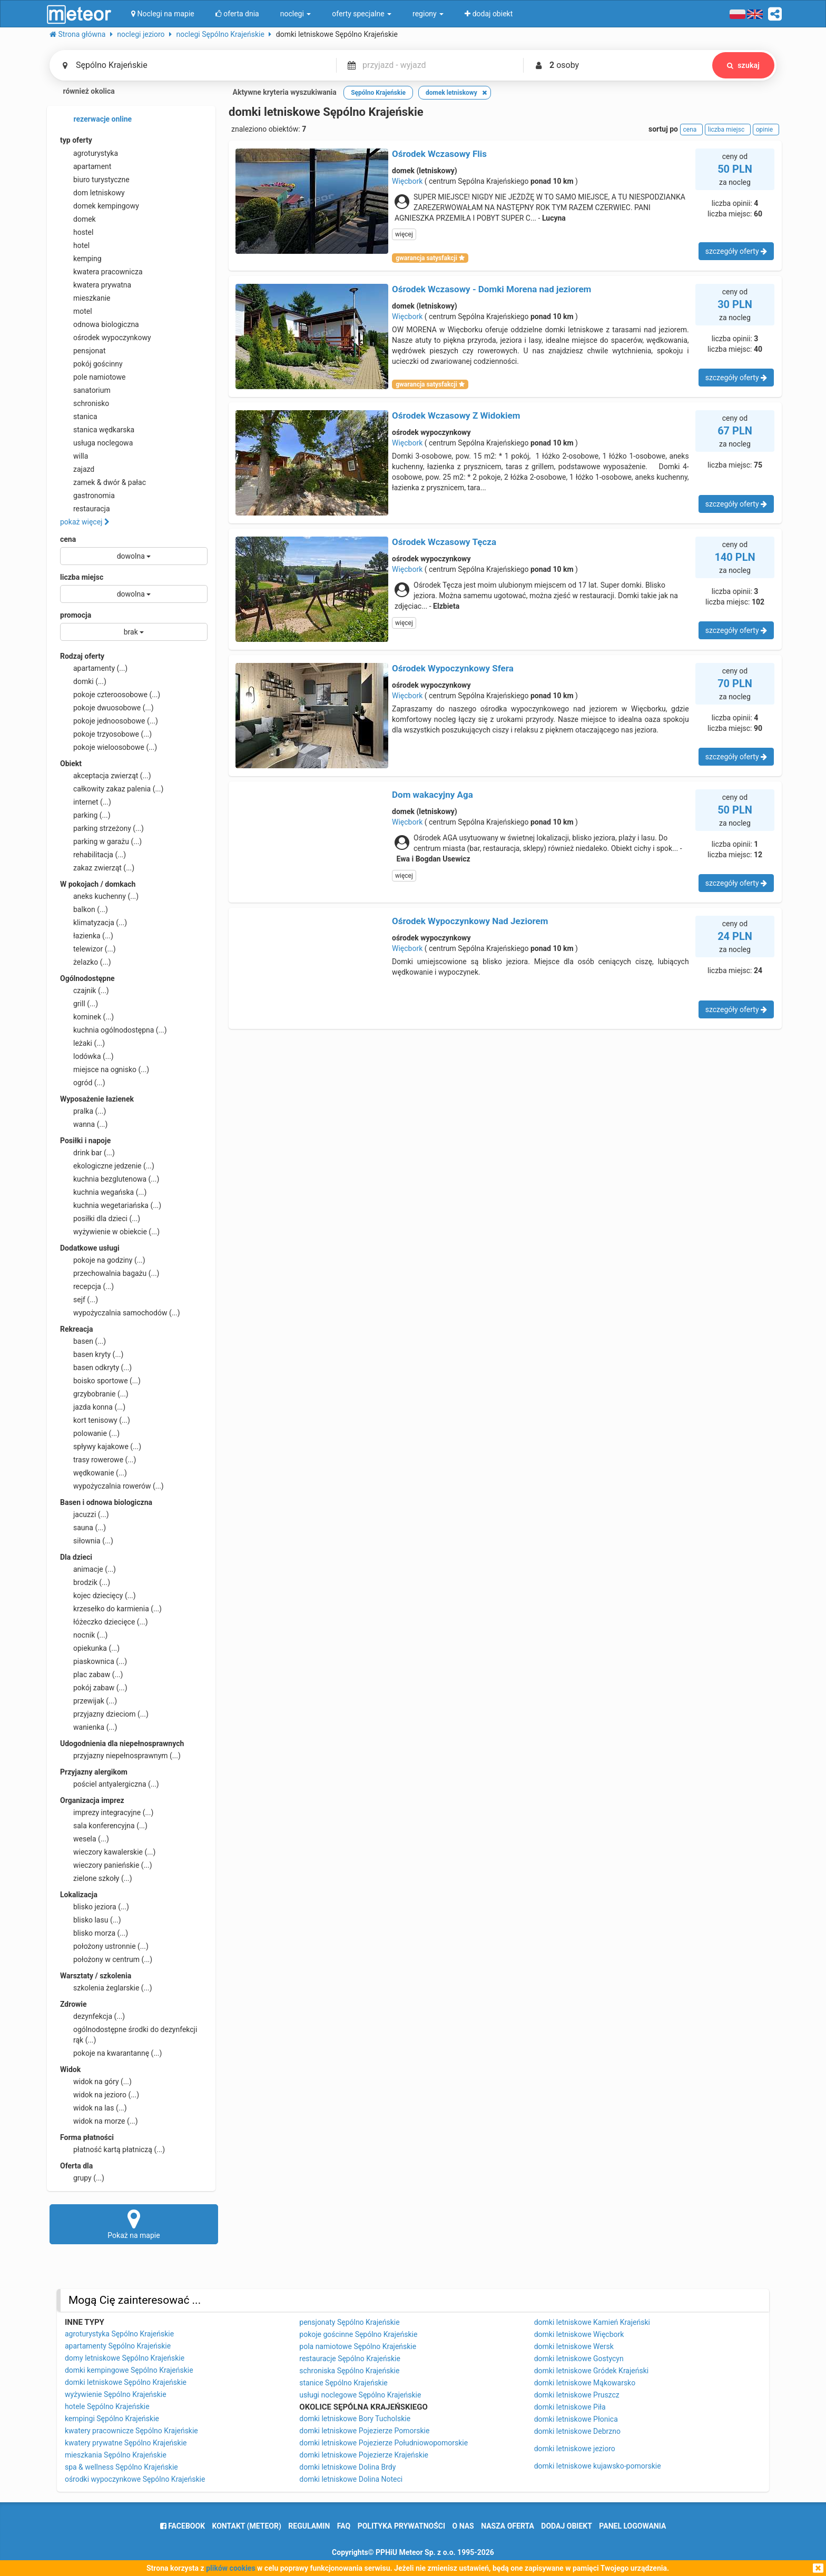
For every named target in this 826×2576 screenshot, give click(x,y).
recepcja (87, 1286)
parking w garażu (101, 841)
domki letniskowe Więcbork (579, 2334)
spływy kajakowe (100, 1446)
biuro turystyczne (95, 179)
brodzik (85, 1582)
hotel (75, 245)
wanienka (88, 1727)
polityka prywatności (401, 2526)
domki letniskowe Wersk (574, 2346)
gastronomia (87, 495)
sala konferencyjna (104, 1825)
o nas (463, 2526)
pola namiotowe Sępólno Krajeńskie (357, 2346)
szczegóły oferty (736, 251)
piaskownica (93, 1661)
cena (68, 539)
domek (78, 219)
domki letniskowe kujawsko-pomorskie (597, 2466)
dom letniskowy (92, 192)
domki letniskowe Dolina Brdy (347, 2467)
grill (79, 1003)
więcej (404, 234)
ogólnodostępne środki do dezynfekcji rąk (128, 2034)
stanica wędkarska (97, 429)
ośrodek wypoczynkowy (105, 337)
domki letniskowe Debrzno (577, 2431)
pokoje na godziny (102, 1260)
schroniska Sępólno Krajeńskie (349, 2370)
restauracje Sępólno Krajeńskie (349, 2358)
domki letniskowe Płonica (576, 2419)
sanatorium (85, 390)
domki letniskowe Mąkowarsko (585, 2383)
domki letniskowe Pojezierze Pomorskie (364, 2430)
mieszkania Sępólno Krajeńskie (115, 2455)
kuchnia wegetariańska (110, 1205)
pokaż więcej (85, 522)
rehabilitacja (93, 854)
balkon (84, 909)
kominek (87, 1017)
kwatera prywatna (95, 285)
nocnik (84, 1635)
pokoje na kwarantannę (111, 2053)
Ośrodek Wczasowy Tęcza (444, 542)
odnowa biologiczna (99, 324)
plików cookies (230, 2568)
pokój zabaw (93, 1687)
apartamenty (93, 668)
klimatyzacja (93, 922)
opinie (766, 129)
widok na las (93, 2108)
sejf (79, 1299)
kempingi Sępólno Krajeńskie (112, 2418)
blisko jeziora (94, 1906)
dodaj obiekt (566, 2526)
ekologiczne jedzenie (107, 1166)
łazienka (86, 935)
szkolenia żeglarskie (106, 1988)
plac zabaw (91, 1674)
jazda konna (92, 1407)
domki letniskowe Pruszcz (577, 2395)
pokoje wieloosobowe (108, 747)
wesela (84, 1839)
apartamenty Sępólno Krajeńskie (118, 2346)
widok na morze (99, 2121)
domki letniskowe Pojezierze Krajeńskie (363, 2455)
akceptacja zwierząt (105, 775)
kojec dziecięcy (98, 1595)
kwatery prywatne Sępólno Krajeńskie (126, 2443)
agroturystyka (89, 153)
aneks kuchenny (99, 896)
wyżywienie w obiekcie (110, 1231)
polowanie (90, 1433)
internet (85, 802)
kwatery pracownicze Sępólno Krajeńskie (131, 2430)
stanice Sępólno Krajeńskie (343, 2383)
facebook (182, 2526)
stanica (78, 416)
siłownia (86, 1540)
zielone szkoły (96, 1878)
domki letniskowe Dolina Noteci (350, 2479)
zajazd (77, 469)
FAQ (343, 2526)
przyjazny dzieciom (104, 1714)
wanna (83, 1124)
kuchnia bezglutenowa (109, 1179)
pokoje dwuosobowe (107, 707)
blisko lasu (90, 1920)
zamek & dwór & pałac (103, 482)
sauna (83, 1527)
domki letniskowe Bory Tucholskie (354, 2418)
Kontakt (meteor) (246, 2526)
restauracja (85, 508)
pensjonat (83, 350)
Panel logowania (632, 2526)
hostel (76, 232)
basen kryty (91, 1354)
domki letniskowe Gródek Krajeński (591, 2370)
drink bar (87, 1152)
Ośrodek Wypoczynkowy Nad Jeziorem (470, 921)
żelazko (85, 962)
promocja (75, 615)
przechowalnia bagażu (110, 1273)
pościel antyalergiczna (109, 1784)
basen (83, 1341)
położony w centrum (106, 1959)
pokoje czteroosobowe (110, 694)
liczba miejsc (81, 577)
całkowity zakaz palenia (111, 789)
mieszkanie (85, 298)
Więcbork (407, 181)
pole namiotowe (93, 377)
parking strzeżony (102, 828)
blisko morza (94, 1933)
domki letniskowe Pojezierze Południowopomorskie (383, 2443)
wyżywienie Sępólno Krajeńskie (115, 2394)
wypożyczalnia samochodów (120, 1312)
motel (76, 311)
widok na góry (96, 2081)
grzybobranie (94, 1394)
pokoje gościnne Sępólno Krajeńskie (358, 2334)
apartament (85, 166)
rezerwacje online (96, 119)
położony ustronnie (104, 1946)
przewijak (88, 1701)
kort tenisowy (95, 1420)
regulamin (309, 2526)
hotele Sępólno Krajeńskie (107, 2406)
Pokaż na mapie (133, 2224)
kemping (81, 258)
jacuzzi (84, 1514)
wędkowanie (93, 1473)
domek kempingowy (99, 206)
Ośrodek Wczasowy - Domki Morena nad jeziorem (491, 289)
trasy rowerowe (98, 1459)
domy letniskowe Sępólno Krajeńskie (124, 2358)
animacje (88, 1569)
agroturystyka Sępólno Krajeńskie (119, 2334)
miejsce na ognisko (104, 1069)
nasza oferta (507, 2526)
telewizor (88, 949)
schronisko (84, 403)
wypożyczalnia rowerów (112, 1486)
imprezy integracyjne (106, 1812)
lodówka (87, 1056)
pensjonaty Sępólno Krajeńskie (349, 2322)
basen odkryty (96, 1367)
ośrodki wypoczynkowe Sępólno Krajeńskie (135, 2479)
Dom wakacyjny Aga (432, 794)
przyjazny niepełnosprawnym (120, 1755)
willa (74, 456)
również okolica (82, 92)
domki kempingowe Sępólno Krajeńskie (129, 2370)
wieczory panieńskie (106, 1865)
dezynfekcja (92, 2016)
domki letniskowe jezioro (574, 2448)
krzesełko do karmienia (111, 1608)
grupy (82, 2178)
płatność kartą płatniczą (112, 2149)
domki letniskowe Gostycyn (579, 2358)
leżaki (82, 1043)
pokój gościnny (91, 364)
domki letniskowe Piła (570, 2407)
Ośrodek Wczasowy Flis (439, 153)
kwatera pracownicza (101, 271)
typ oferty (76, 140)
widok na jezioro (99, 2094)
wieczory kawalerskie (107, 1852)
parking (85, 815)
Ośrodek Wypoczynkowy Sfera (453, 668)
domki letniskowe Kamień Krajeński (592, 2322)
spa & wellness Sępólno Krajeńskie (121, 2467)
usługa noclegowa (96, 443)
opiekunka (90, 1648)
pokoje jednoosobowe (109, 721)
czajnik (84, 990)
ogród (82, 1082)
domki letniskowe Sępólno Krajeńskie (125, 2382)
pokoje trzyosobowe (106, 734)
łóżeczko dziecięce (104, 1622)
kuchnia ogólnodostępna (113, 1030)
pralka (83, 1111)
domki (83, 681)
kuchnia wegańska (103, 1192)
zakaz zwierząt (97, 868)
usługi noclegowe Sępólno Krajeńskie (360, 2395)
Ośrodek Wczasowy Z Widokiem (456, 415)
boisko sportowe (100, 1380)
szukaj (743, 65)
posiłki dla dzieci (100, 1218)
